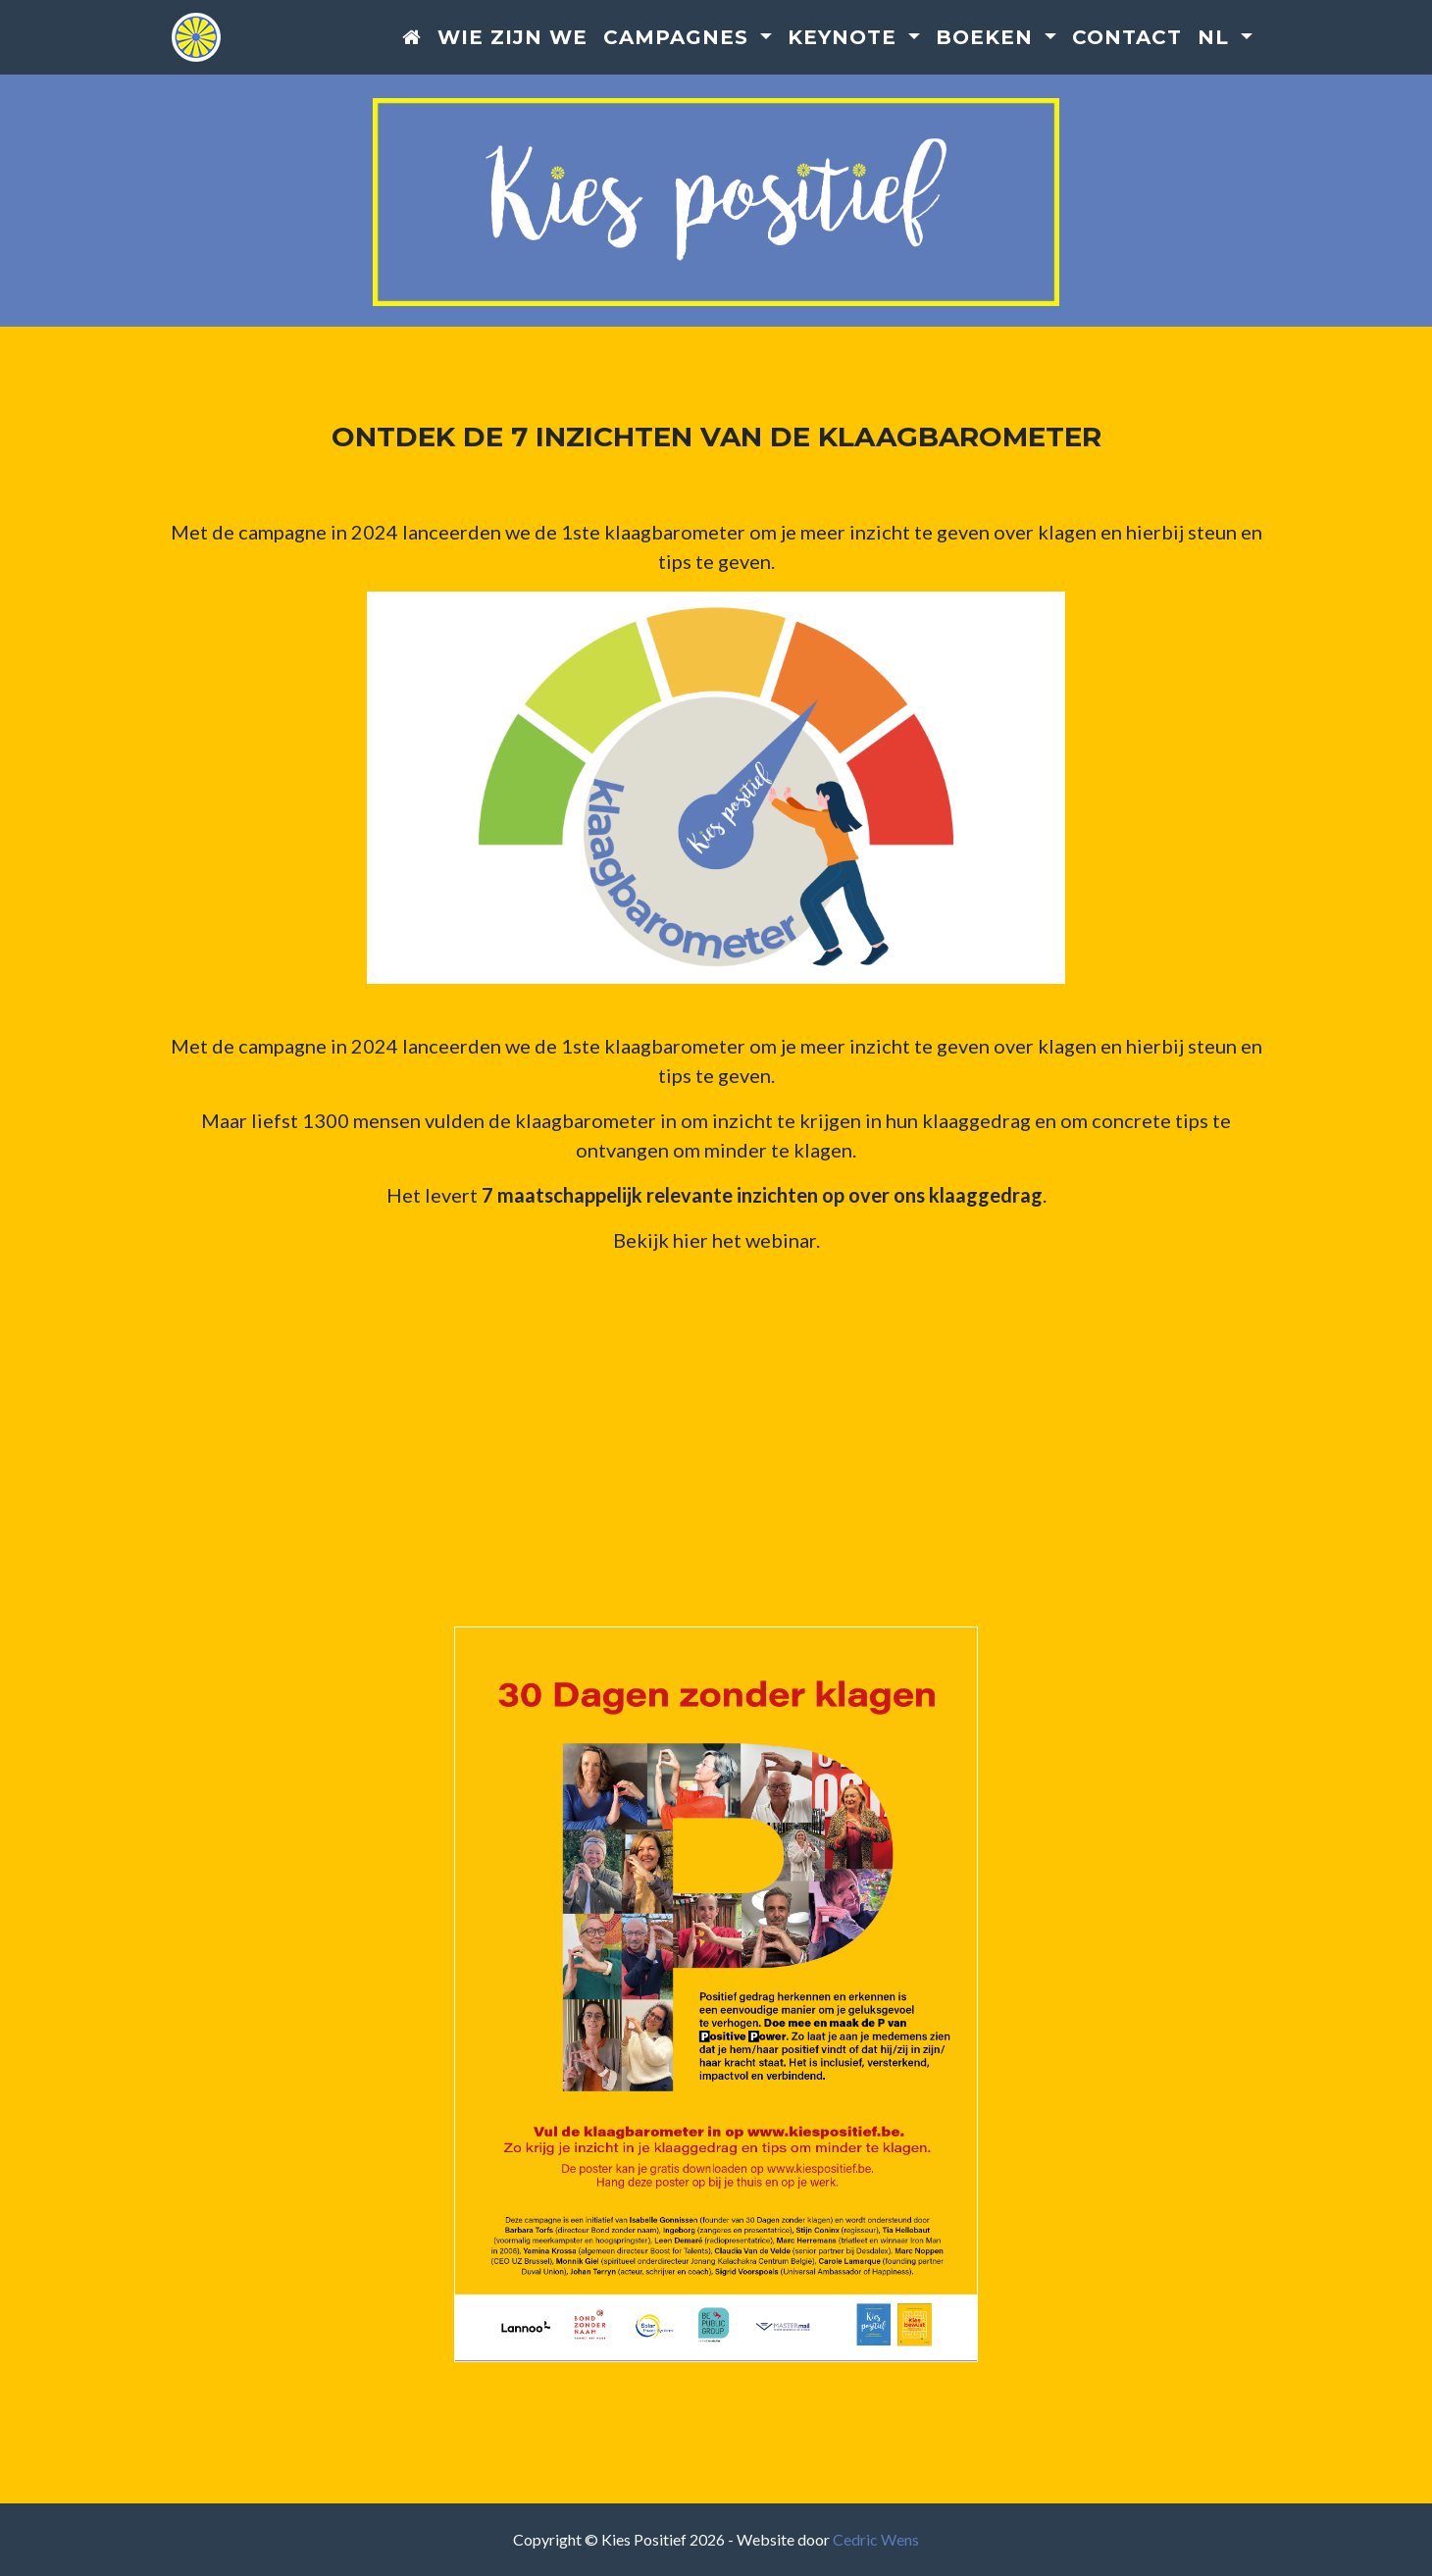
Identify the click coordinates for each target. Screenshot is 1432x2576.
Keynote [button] (845, 38)
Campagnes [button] (679, 38)
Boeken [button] (988, 38)
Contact (1127, 38)
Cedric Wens (876, 2539)
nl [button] (1217, 38)
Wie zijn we (512, 38)
